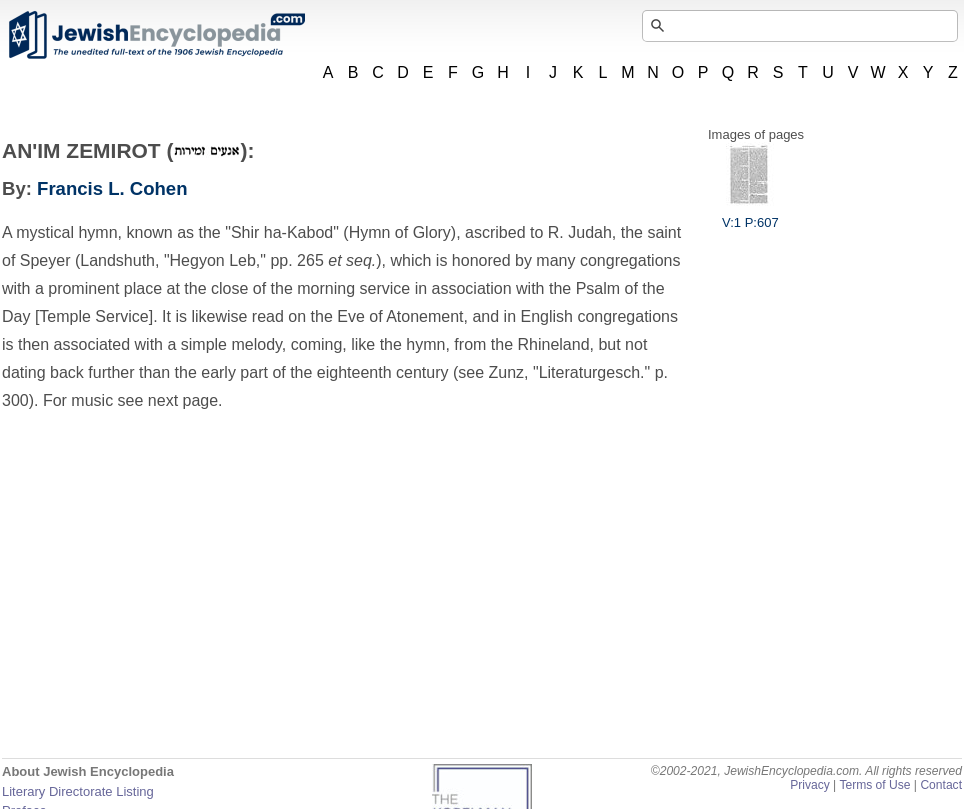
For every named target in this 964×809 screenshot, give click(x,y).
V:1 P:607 (750, 215)
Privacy (810, 785)
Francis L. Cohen (112, 188)
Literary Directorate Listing (78, 791)
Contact (941, 785)
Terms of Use (874, 785)
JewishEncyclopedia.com (156, 35)
